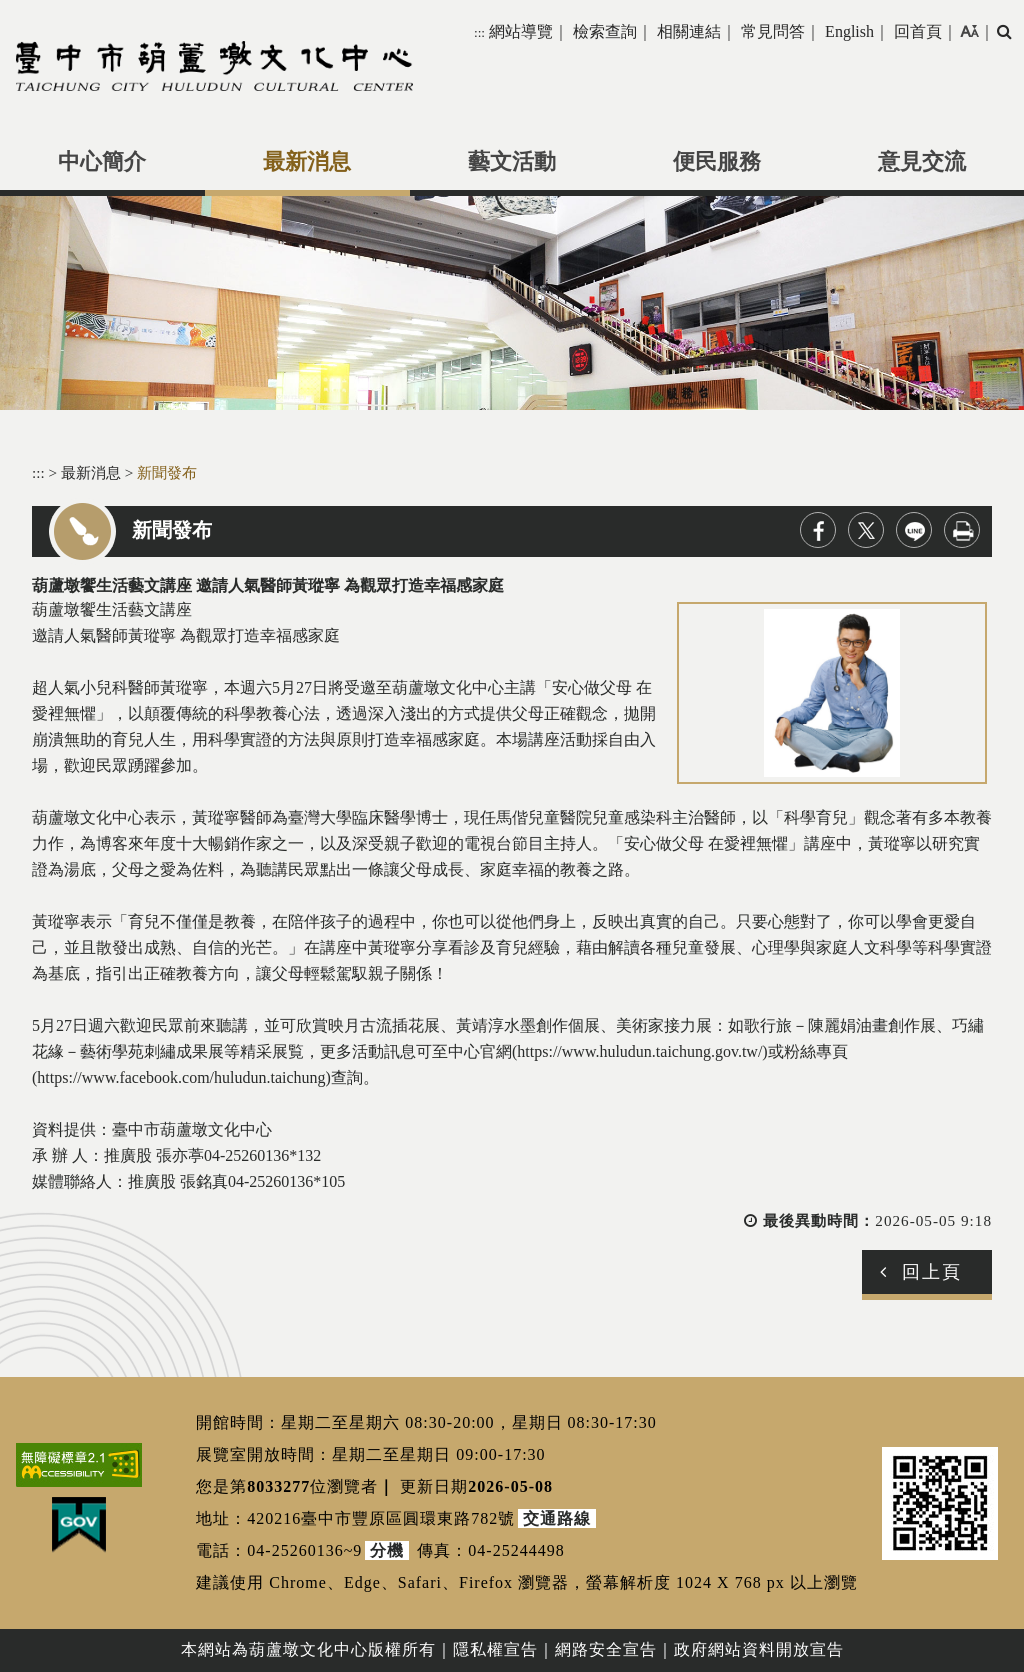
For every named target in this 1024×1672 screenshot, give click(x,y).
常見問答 (773, 31)
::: (479, 32)
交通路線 (557, 1518)
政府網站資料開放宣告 (759, 1649)
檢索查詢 (605, 31)
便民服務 (717, 162)
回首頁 (918, 31)
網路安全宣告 (606, 1649)
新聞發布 (167, 472)
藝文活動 (512, 162)
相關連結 (689, 31)
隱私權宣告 (495, 1649)
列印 (962, 530)
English (849, 31)
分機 (387, 1550)
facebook (818, 530)
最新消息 (307, 162)
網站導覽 (521, 31)
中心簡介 (102, 162)
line (914, 530)
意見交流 (922, 162)
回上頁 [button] (932, 1272)
